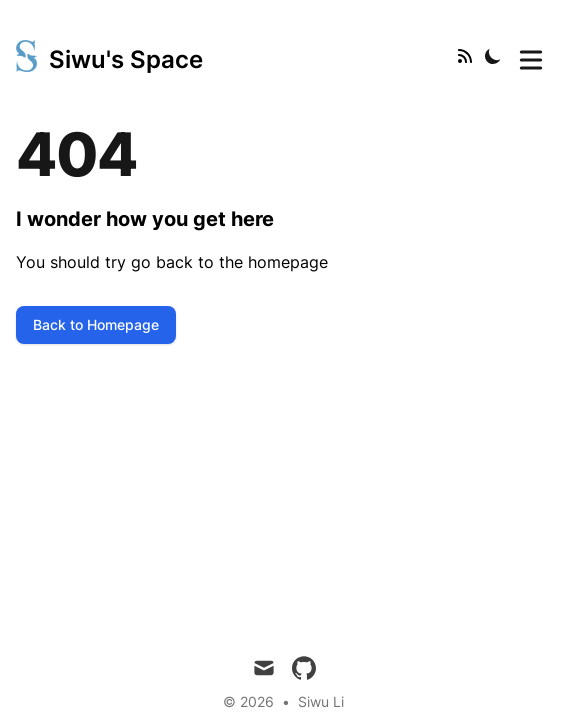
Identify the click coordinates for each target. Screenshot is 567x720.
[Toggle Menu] (531, 56)
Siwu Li (321, 701)
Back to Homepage (96, 324)
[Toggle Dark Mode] (493, 56)
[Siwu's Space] (109, 56)
